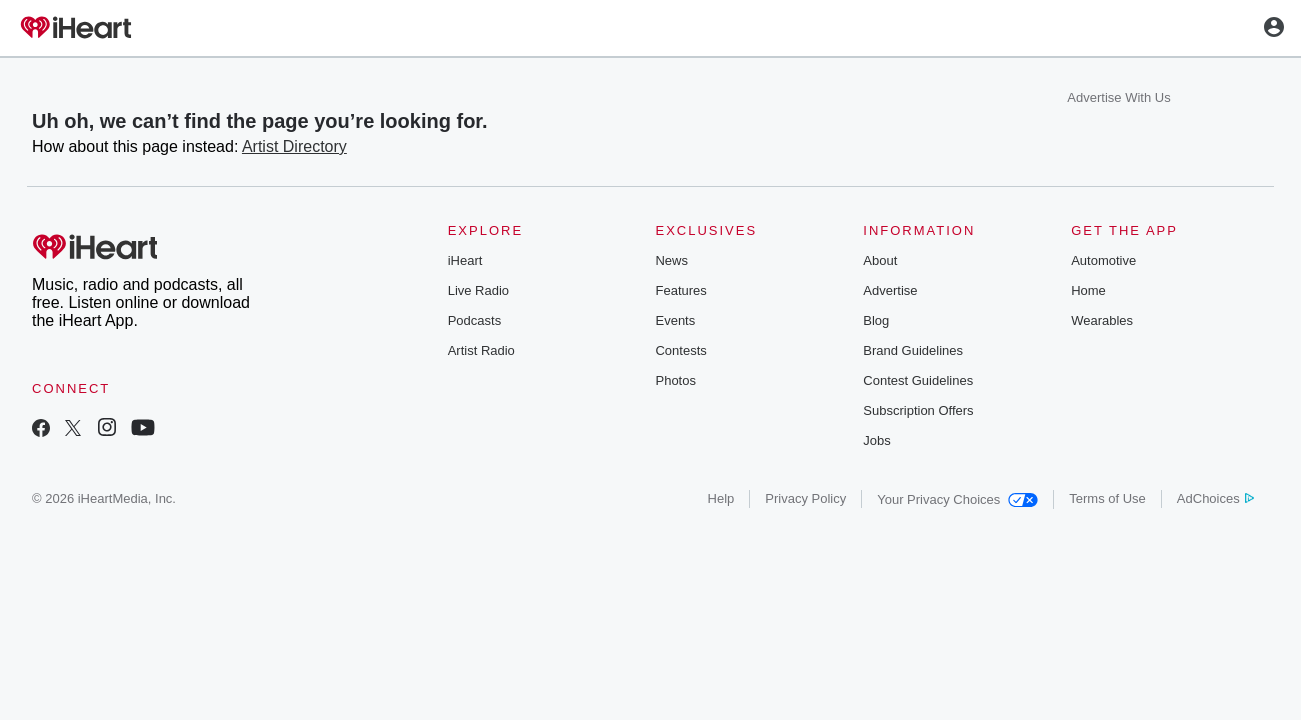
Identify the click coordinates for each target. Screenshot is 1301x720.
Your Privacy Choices (957, 499)
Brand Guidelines (913, 350)
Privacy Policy (805, 498)
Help (721, 498)
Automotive (1103, 260)
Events (675, 320)
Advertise (890, 290)
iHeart (465, 260)
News (671, 260)
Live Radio (478, 290)
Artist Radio (481, 350)
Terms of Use (1107, 498)
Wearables (1102, 320)
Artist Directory (294, 146)
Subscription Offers (918, 410)
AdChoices (1215, 498)
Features (680, 290)
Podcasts (474, 320)
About (880, 260)
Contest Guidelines (918, 380)
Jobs (876, 440)
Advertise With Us (1118, 97)
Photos (675, 380)
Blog (876, 320)
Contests (680, 350)
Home (1088, 290)
